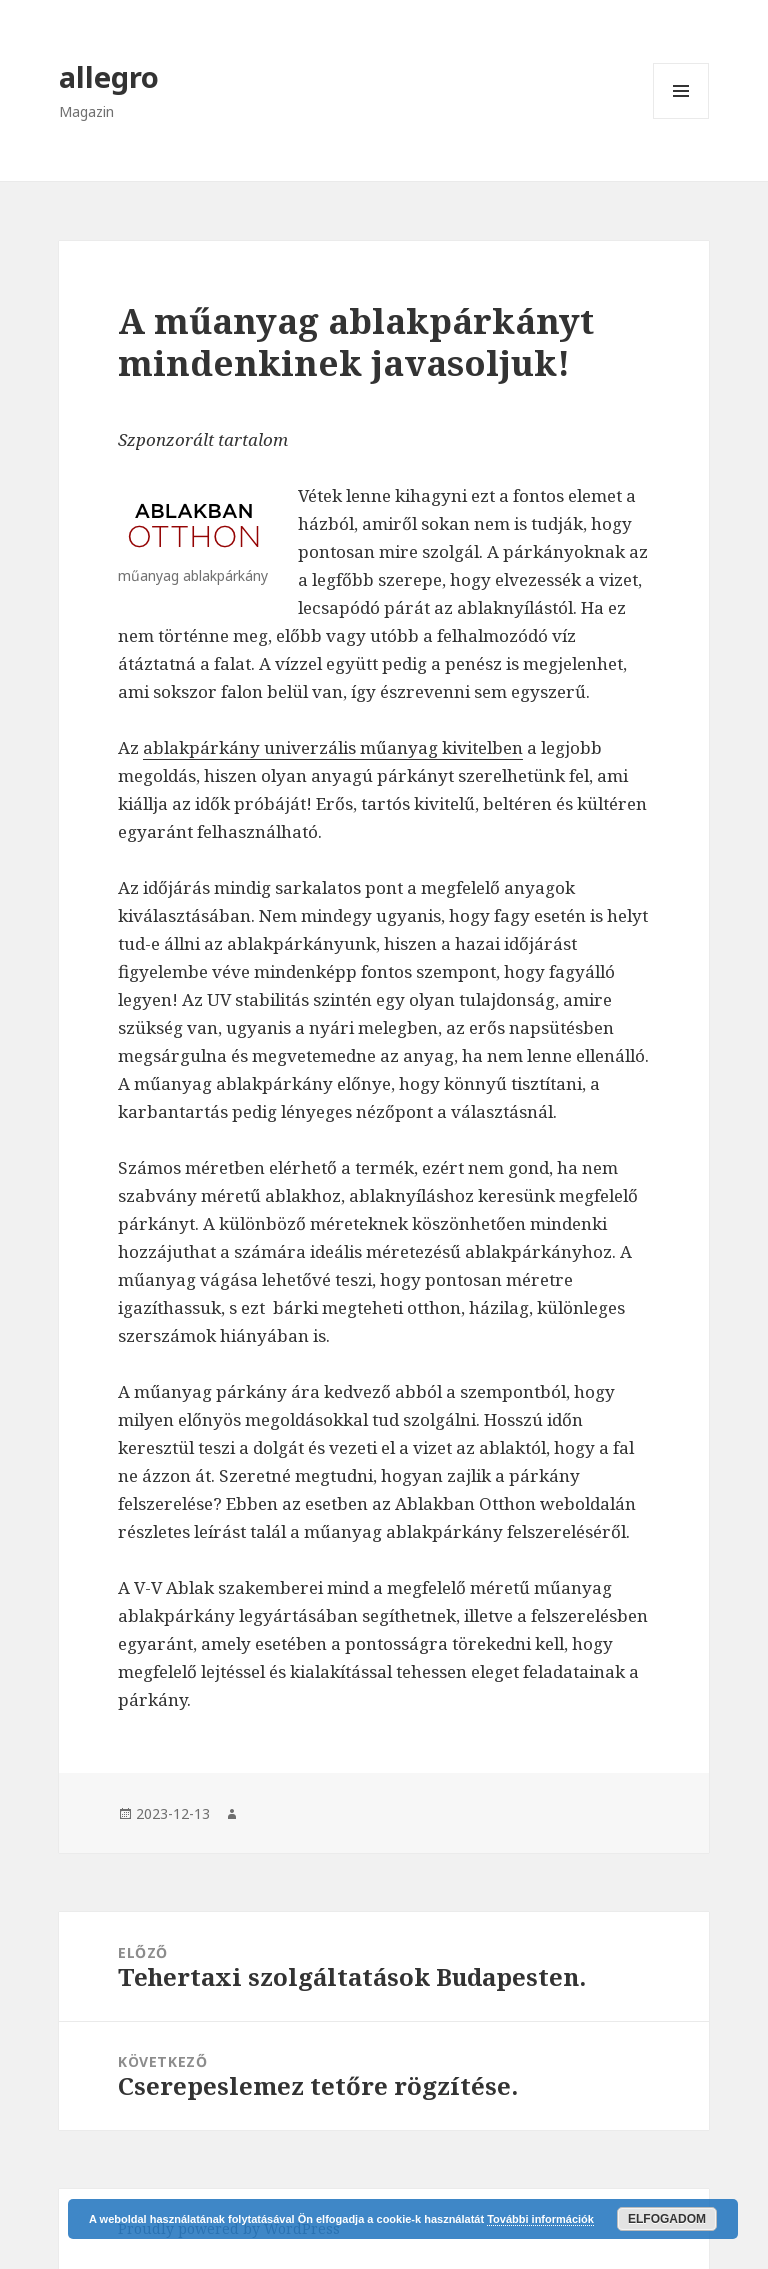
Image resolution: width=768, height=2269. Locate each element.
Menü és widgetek (681, 118)
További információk (540, 2219)
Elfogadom (667, 2219)
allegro (109, 76)
